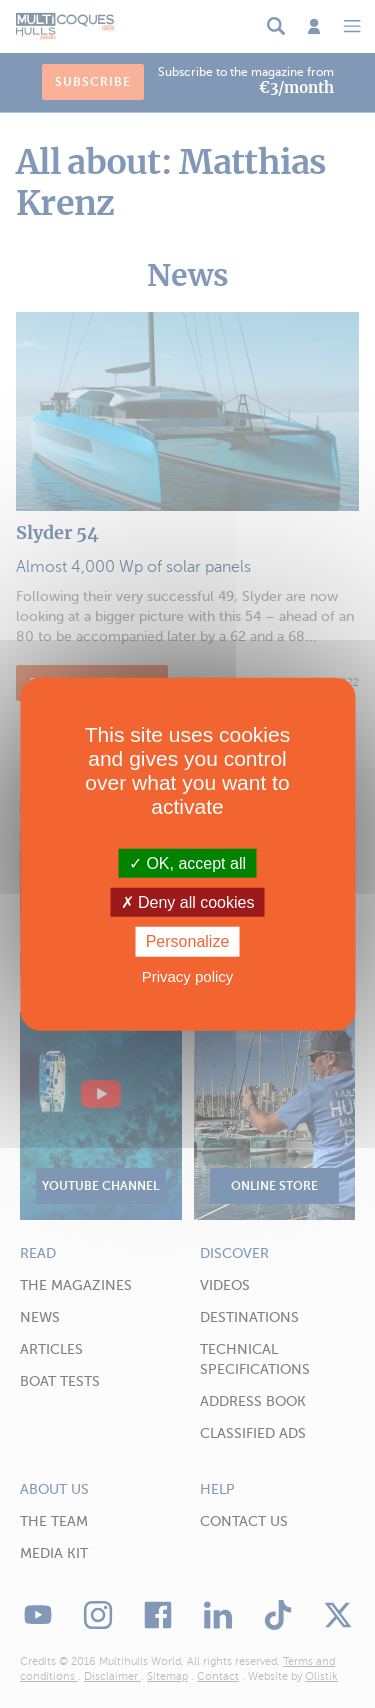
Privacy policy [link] (188, 975)
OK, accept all (187, 863)
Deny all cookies (188, 902)
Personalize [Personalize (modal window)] (188, 941)
